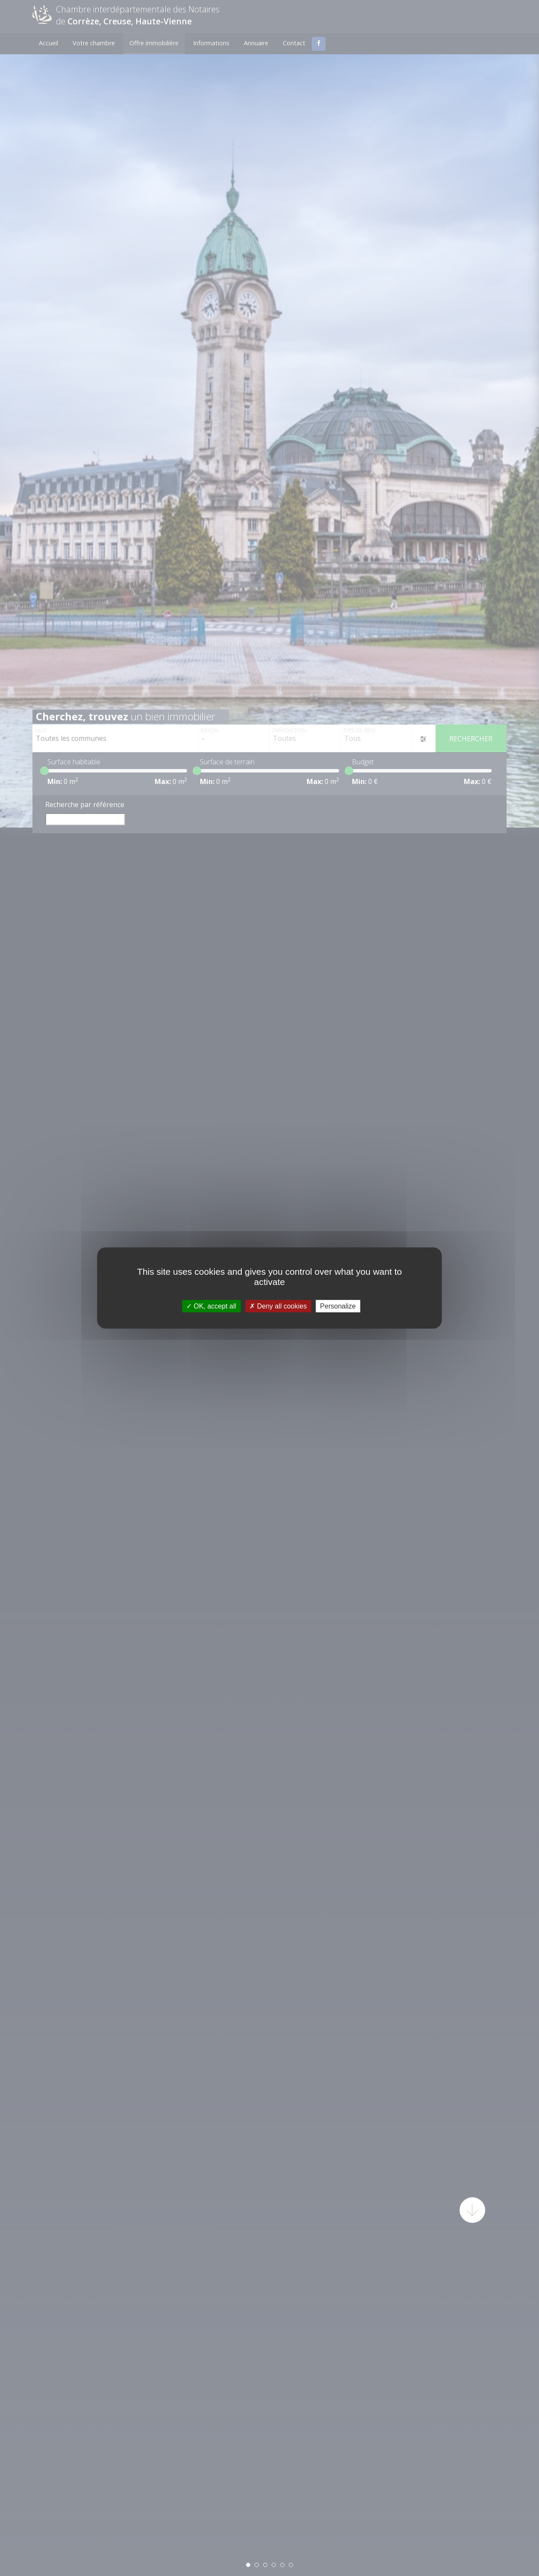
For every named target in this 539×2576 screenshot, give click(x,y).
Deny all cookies (278, 1306)
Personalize (338, 1306)
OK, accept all (211, 1306)
